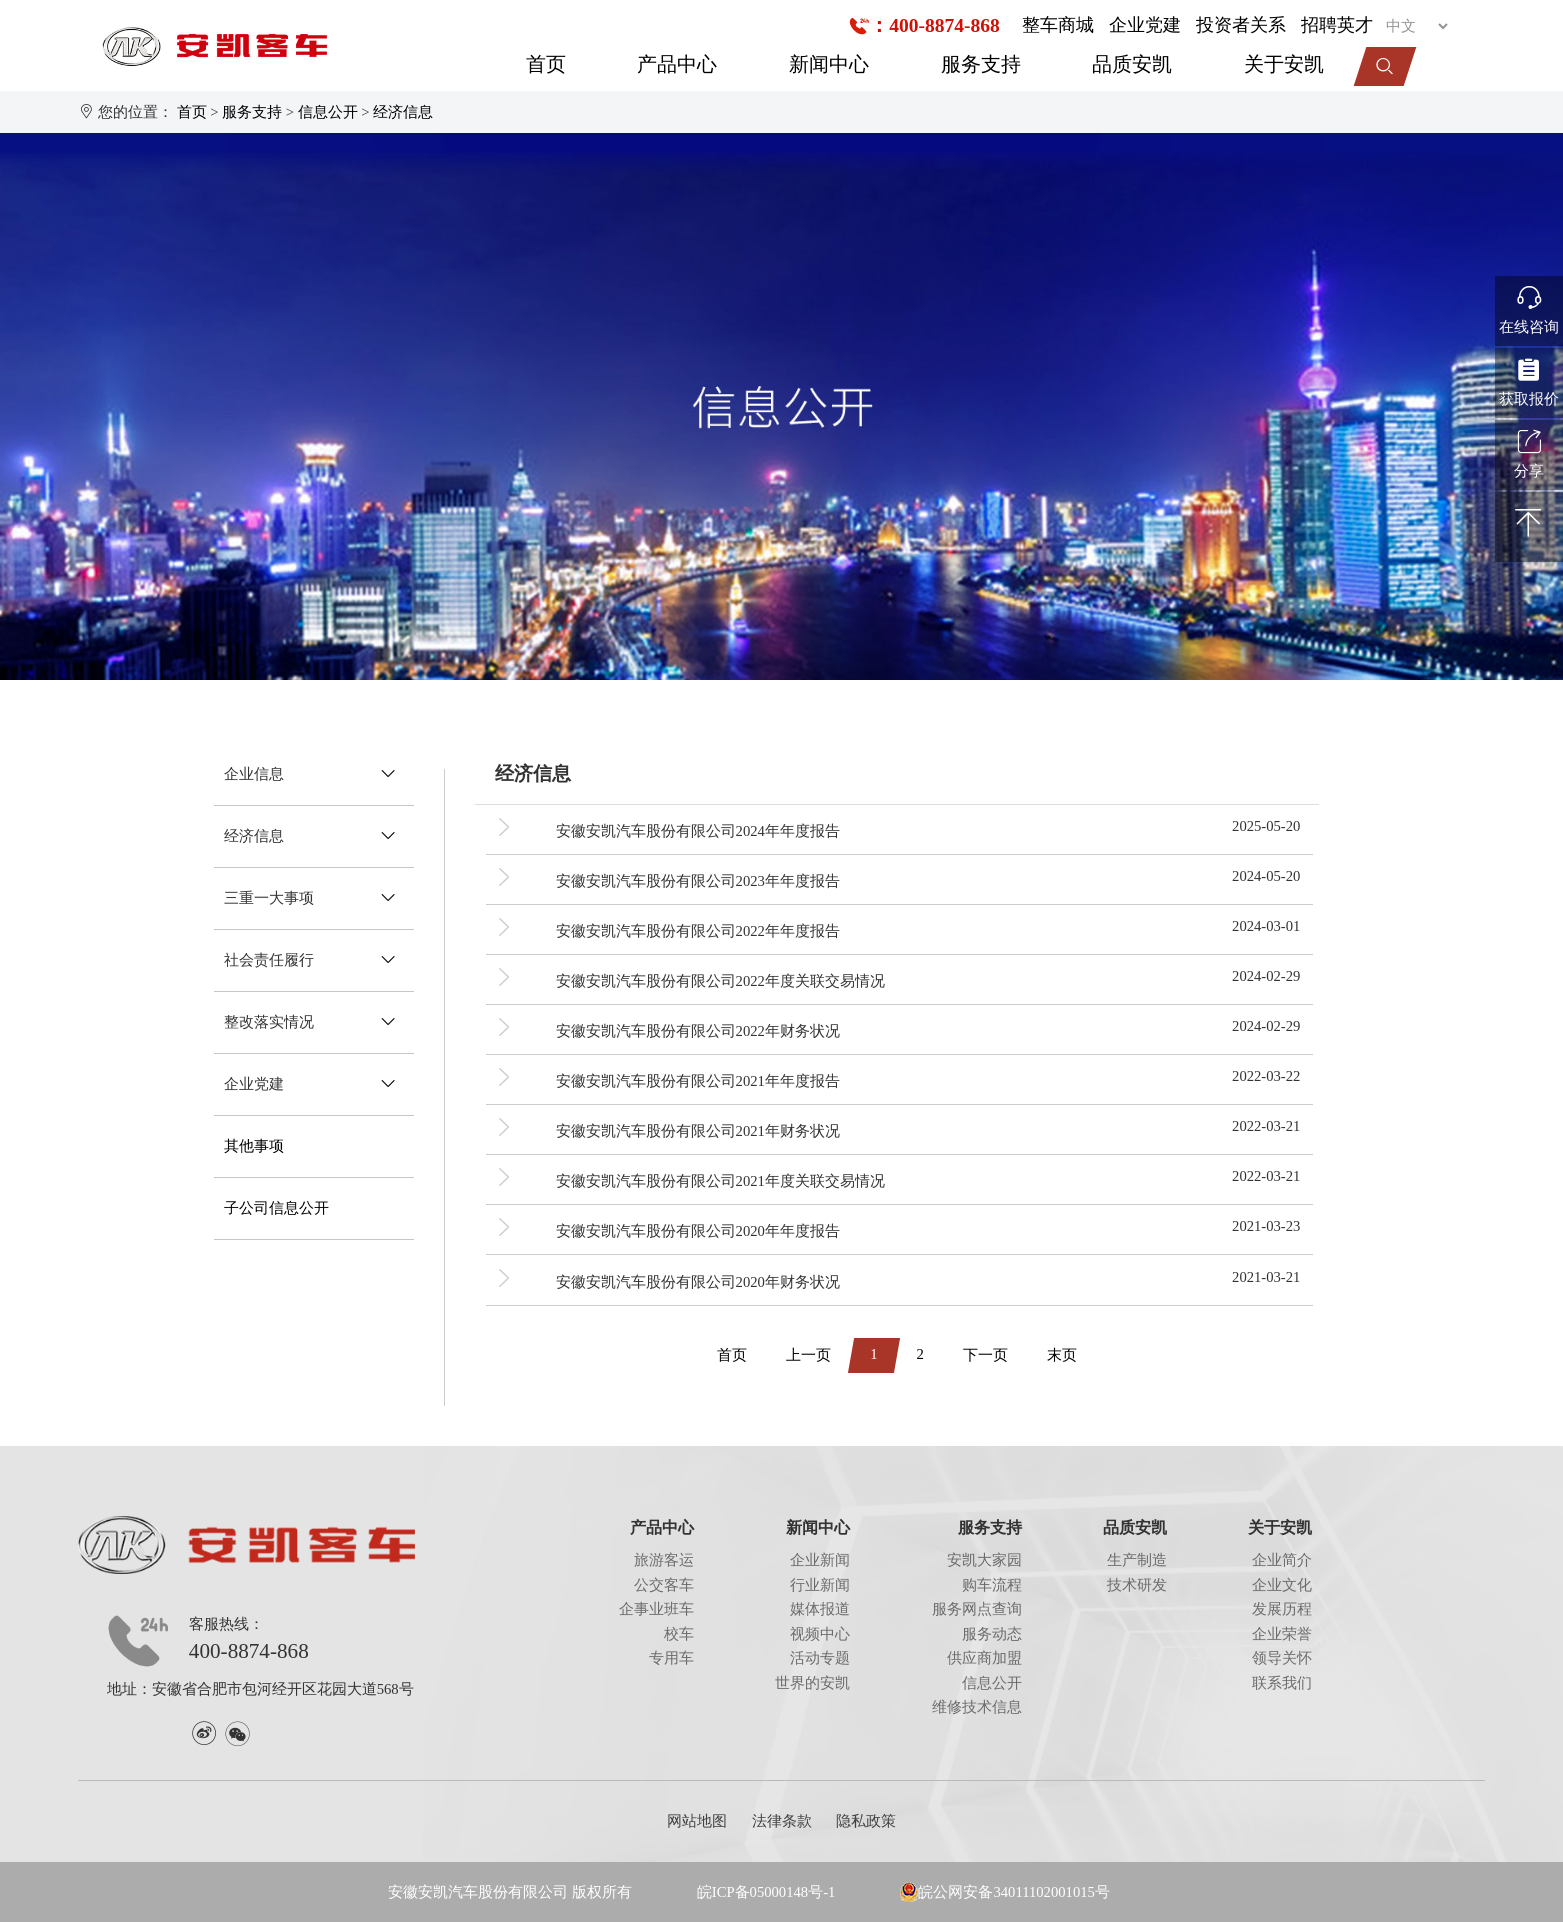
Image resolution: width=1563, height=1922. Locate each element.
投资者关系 (1241, 25)
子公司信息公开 (276, 1208)
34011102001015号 (1051, 1892)
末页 (1062, 1355)
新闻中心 (829, 64)
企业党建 (1145, 25)
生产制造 (1137, 1560)
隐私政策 (866, 1821)
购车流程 (992, 1585)
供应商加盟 (984, 1658)
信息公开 (328, 112)
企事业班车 (656, 1609)
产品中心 (677, 64)
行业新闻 (820, 1585)
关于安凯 (1284, 64)
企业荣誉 (1282, 1634)
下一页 (985, 1355)
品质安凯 (1132, 64)
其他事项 (254, 1146)
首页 (546, 64)
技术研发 (1137, 1585)
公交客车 (664, 1585)
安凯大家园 (984, 1560)
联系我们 (1282, 1683)
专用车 (671, 1658)
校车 (679, 1634)
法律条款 (782, 1821)
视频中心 (820, 1634)
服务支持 (981, 64)
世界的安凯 (812, 1683)
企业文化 (1282, 1585)
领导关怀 (1282, 1658)
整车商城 (1058, 25)
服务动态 (992, 1634)
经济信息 (403, 112)
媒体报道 (820, 1609)
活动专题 (820, 1658)
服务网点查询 (977, 1609)
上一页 (808, 1355)
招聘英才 (1337, 25)
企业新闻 (820, 1560)
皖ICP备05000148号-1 (766, 1892)
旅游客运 (664, 1560)
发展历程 (1282, 1609)
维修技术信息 (977, 1707)
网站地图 (697, 1821)
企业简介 (1282, 1560)
